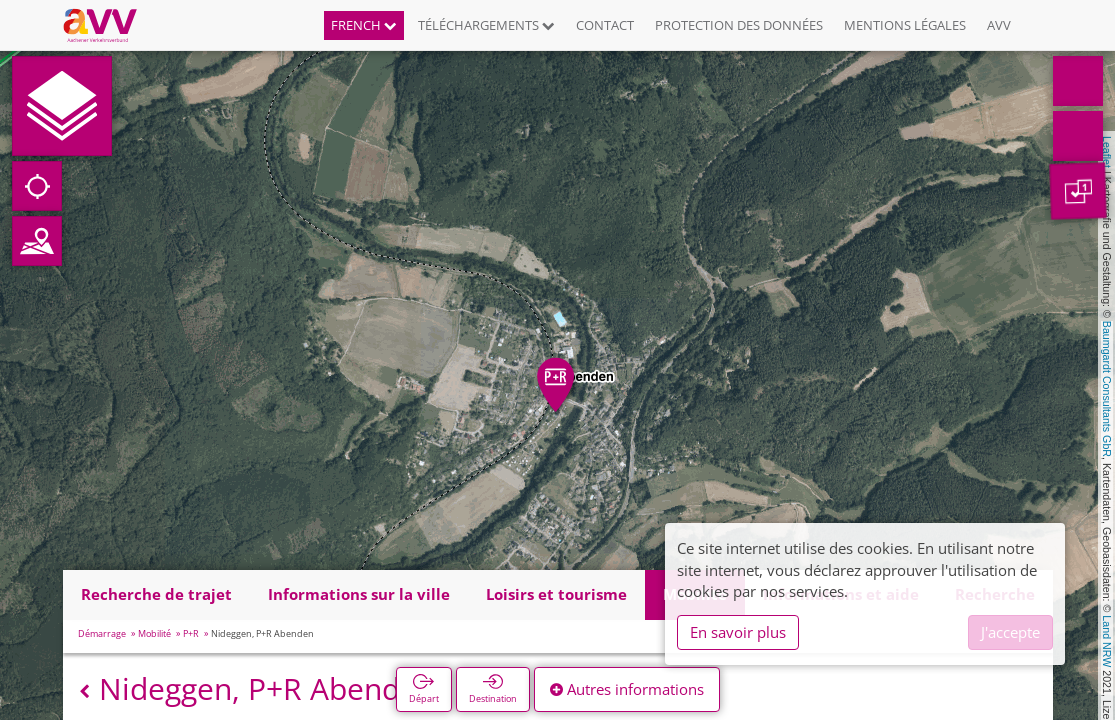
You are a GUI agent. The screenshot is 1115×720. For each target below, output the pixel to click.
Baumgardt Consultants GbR (1107, 389)
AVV (999, 25)
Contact (605, 25)
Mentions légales (905, 25)
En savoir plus (738, 632)
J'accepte (1010, 632)
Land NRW (1107, 641)
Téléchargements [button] (486, 25)
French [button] (364, 25)
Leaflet (1107, 152)
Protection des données (739, 25)
